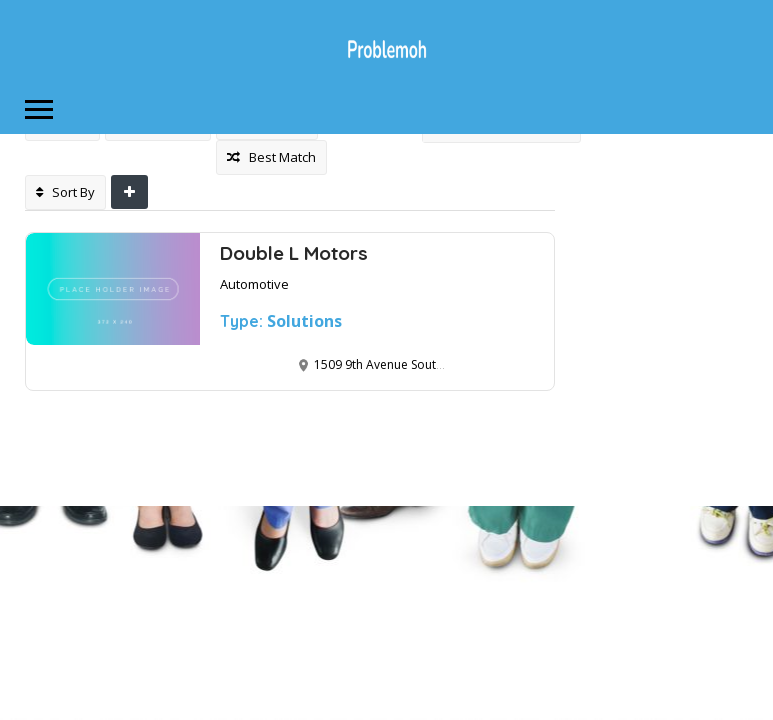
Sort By (65, 192)
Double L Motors (294, 253)
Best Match (271, 157)
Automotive (254, 284)
